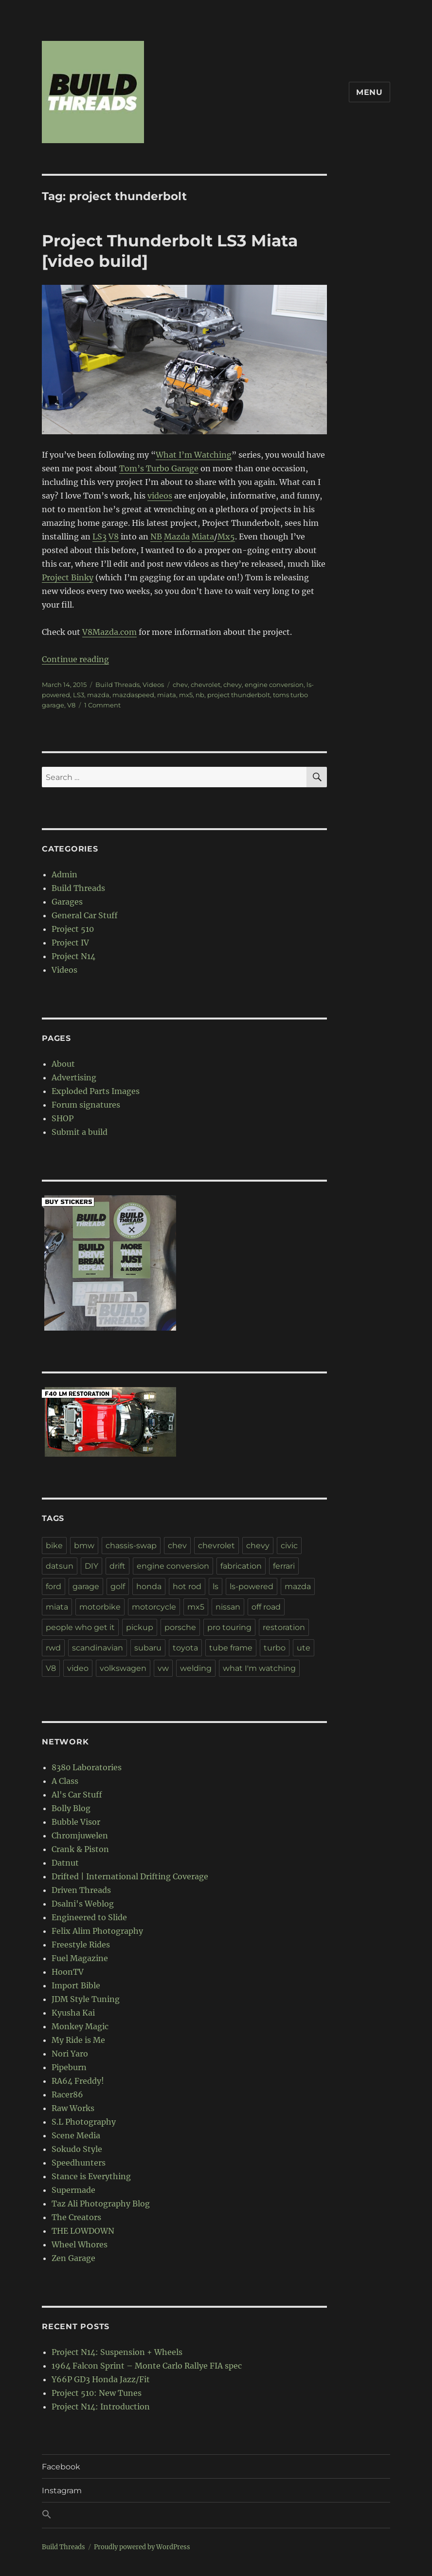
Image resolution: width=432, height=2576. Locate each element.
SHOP (62, 1118)
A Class (65, 1781)
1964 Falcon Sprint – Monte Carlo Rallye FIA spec (147, 2366)
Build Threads (117, 684)
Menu (369, 92)
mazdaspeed (133, 695)
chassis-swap (131, 1545)
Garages (67, 902)
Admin (64, 874)
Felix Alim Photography (97, 1931)
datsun (59, 1566)
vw (163, 1668)
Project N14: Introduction (101, 2406)
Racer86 (67, 2094)
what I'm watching (259, 1668)
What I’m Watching (194, 455)
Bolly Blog (71, 1808)
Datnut (65, 1863)
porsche (180, 1627)
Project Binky (67, 577)
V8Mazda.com (109, 632)
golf (117, 1586)
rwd (53, 1647)
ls (215, 1586)
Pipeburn (69, 2067)
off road (266, 1607)
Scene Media (76, 2135)
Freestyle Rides (81, 1944)
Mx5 (226, 536)
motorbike (100, 1607)
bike (54, 1545)
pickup (139, 1627)
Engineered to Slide (89, 1917)
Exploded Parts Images (96, 1091)
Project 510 (73, 929)
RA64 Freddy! (78, 2081)
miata (166, 695)
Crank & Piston (80, 1849)
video (78, 1668)
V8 (113, 536)
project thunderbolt (238, 695)
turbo (275, 1647)
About (63, 1064)
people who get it (80, 1627)
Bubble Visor (76, 1822)
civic (289, 1545)
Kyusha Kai (73, 2013)
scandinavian (97, 1647)
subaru (148, 1647)
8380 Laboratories (87, 1767)
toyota (185, 1647)
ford (53, 1586)
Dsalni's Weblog (83, 1904)
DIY (91, 1566)
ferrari (284, 1566)
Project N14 (73, 956)
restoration (284, 1627)
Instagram (62, 2490)
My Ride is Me (78, 2040)
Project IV (70, 942)
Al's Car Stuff (77, 1794)
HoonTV (68, 1972)
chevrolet (205, 684)
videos (159, 495)
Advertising (74, 1077)
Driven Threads (81, 1890)
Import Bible (76, 1985)
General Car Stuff (85, 915)
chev (180, 684)
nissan (228, 1607)
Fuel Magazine (80, 1958)
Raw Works (73, 2108)
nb (200, 695)
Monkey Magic (80, 2026)
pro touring (229, 1627)
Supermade (73, 2190)
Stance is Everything (91, 2176)
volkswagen (123, 1668)
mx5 (186, 695)
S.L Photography (84, 2122)
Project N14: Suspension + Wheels (117, 2352)
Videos (153, 684)
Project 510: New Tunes (97, 2393)
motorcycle (154, 1607)
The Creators (76, 2217)
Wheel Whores (80, 2244)
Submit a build (80, 1132)
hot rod (187, 1586)
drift (117, 1566)
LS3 (99, 536)
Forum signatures (86, 1105)
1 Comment (102, 705)
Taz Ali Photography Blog (101, 2203)
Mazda (177, 536)
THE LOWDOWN (83, 2231)
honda (149, 1586)
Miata (203, 536)
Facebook (61, 2466)
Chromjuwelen (80, 1835)
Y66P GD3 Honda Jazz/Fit (101, 2379)
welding (196, 1668)
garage (85, 1586)
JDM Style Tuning (86, 1999)
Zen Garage (73, 2258)
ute (303, 1647)
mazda (98, 695)
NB (156, 536)
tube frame (230, 1647)
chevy (232, 684)
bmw (84, 1545)
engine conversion (274, 684)
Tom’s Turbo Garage (158, 468)
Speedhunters (79, 2163)
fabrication (241, 1566)
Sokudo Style (77, 2149)
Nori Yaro (70, 2053)
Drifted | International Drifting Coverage (130, 1876)
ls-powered (251, 1586)
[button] (216, 2515)
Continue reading (75, 659)
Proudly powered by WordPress (142, 2547)
